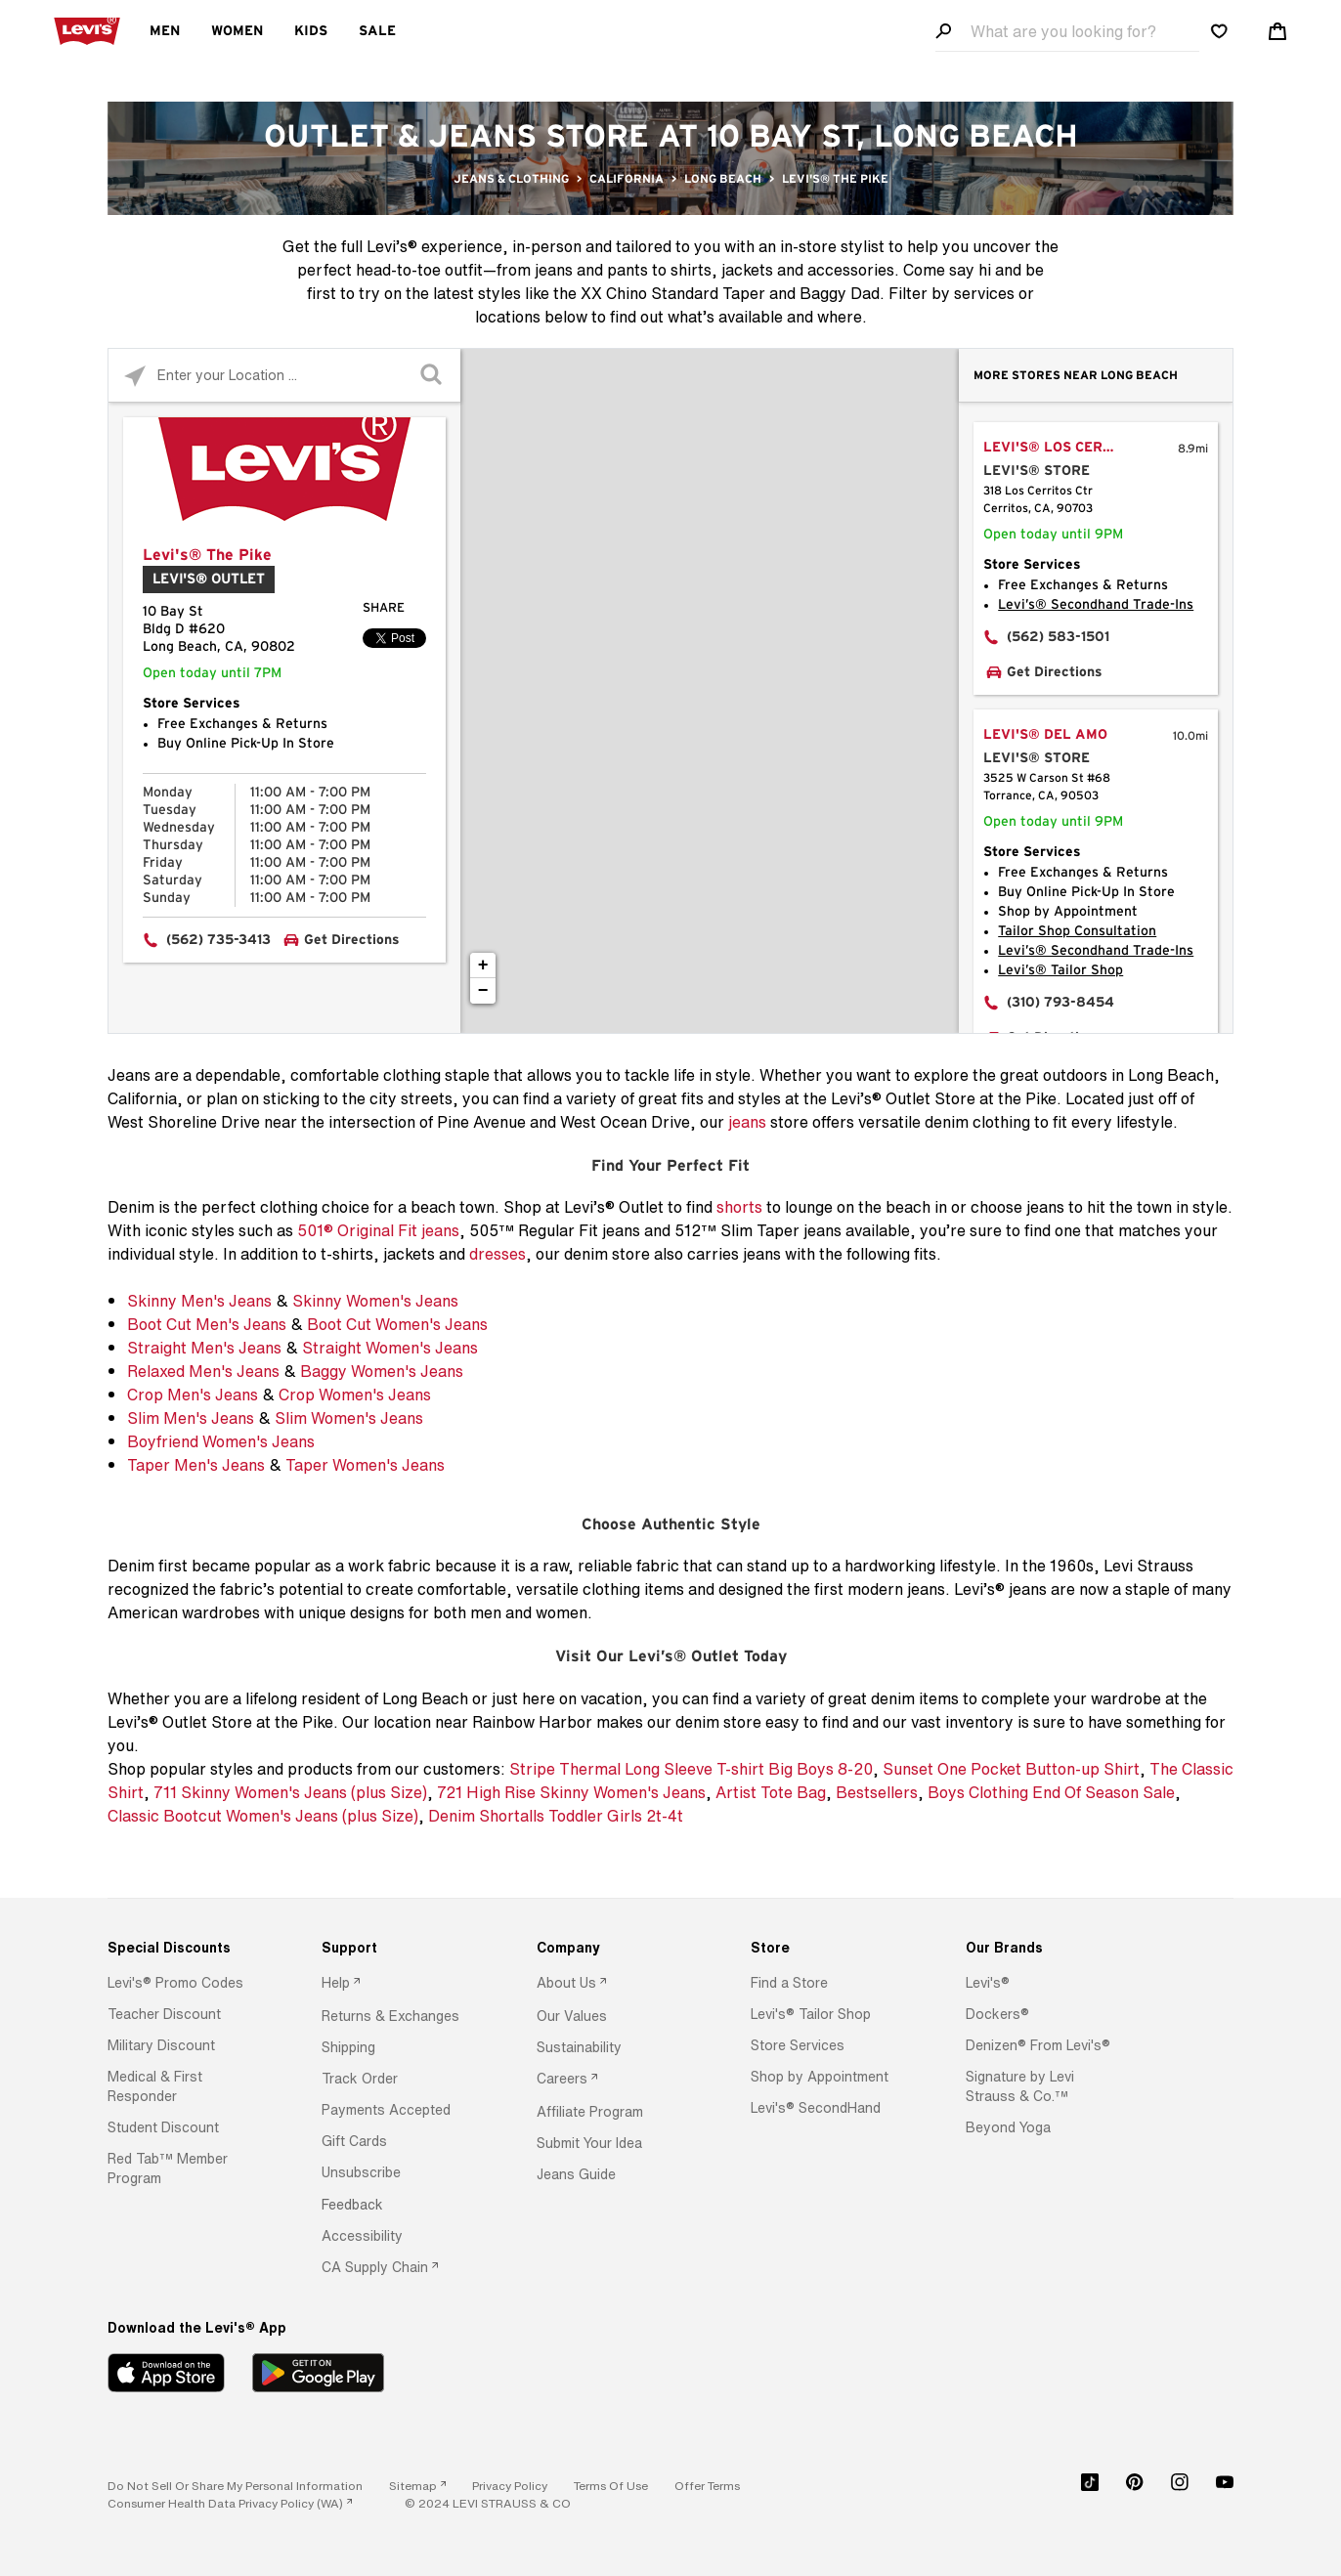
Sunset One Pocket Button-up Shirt (1011, 1769)
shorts (739, 1207)
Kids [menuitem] (310, 31)
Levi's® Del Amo (1045, 735)
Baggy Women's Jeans (381, 1371)
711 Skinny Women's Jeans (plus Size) (290, 1792)
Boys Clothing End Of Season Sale (1051, 1792)
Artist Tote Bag (770, 1792)
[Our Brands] (1046, 1947)
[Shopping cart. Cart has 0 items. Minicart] (1277, 31)
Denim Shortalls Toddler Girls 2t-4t (555, 1815)
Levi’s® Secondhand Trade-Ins (1095, 605)
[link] (417, 2485)
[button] (175, 1983)
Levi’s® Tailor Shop (1060, 970)
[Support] (402, 1947)
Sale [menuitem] (377, 31)
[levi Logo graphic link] (87, 29)
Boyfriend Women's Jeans (221, 1441)
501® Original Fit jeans (378, 1230)
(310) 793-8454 (1060, 1002)
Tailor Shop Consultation (1077, 931)
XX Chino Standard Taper (673, 293)
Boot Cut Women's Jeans (397, 1324)
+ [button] (483, 965)
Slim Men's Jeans (190, 1418)
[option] (188, 1983)
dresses (497, 1254)
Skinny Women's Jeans (375, 1300)
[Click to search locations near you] (135, 376)
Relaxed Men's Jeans (203, 1371)
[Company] (617, 1947)
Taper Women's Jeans (365, 1465)
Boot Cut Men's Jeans (206, 1324)
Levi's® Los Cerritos (1064, 447)
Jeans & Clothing (511, 179)
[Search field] (1067, 32)
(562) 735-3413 (218, 940)
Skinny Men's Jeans (199, 1300)
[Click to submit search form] (433, 376)
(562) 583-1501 (1058, 637)
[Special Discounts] (188, 1947)
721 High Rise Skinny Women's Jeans (571, 1792)
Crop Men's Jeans (192, 1394)
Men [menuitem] (165, 31)
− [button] (483, 991)
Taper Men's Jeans (196, 1465)
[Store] (831, 1947)
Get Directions (352, 940)
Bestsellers (877, 1792)
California (626, 179)
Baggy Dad (840, 293)
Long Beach (722, 179)
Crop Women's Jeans (355, 1394)
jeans (747, 1122)
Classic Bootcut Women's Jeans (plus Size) (263, 1815)
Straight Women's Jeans (390, 1347)
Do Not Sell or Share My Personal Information (235, 2485)
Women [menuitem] (237, 31)
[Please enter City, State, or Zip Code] (284, 375)
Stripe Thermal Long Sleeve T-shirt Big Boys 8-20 (691, 1769)
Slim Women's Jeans (349, 1418)
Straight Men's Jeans (204, 1347)
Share (384, 608)
